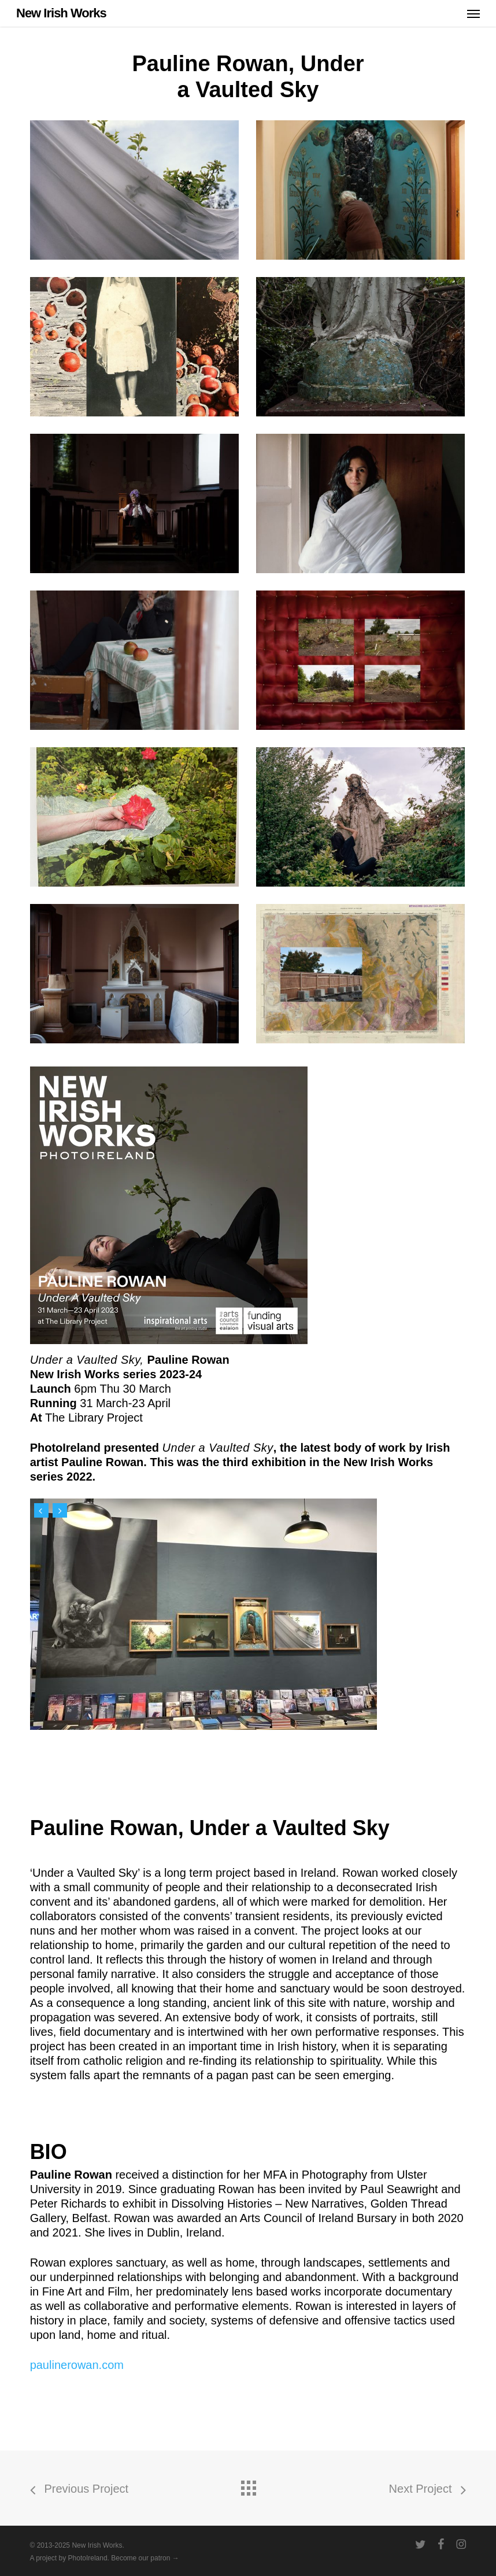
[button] (473, 13)
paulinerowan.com (77, 2365)
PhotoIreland (88, 2558)
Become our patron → (145, 2558)
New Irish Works (61, 13)
